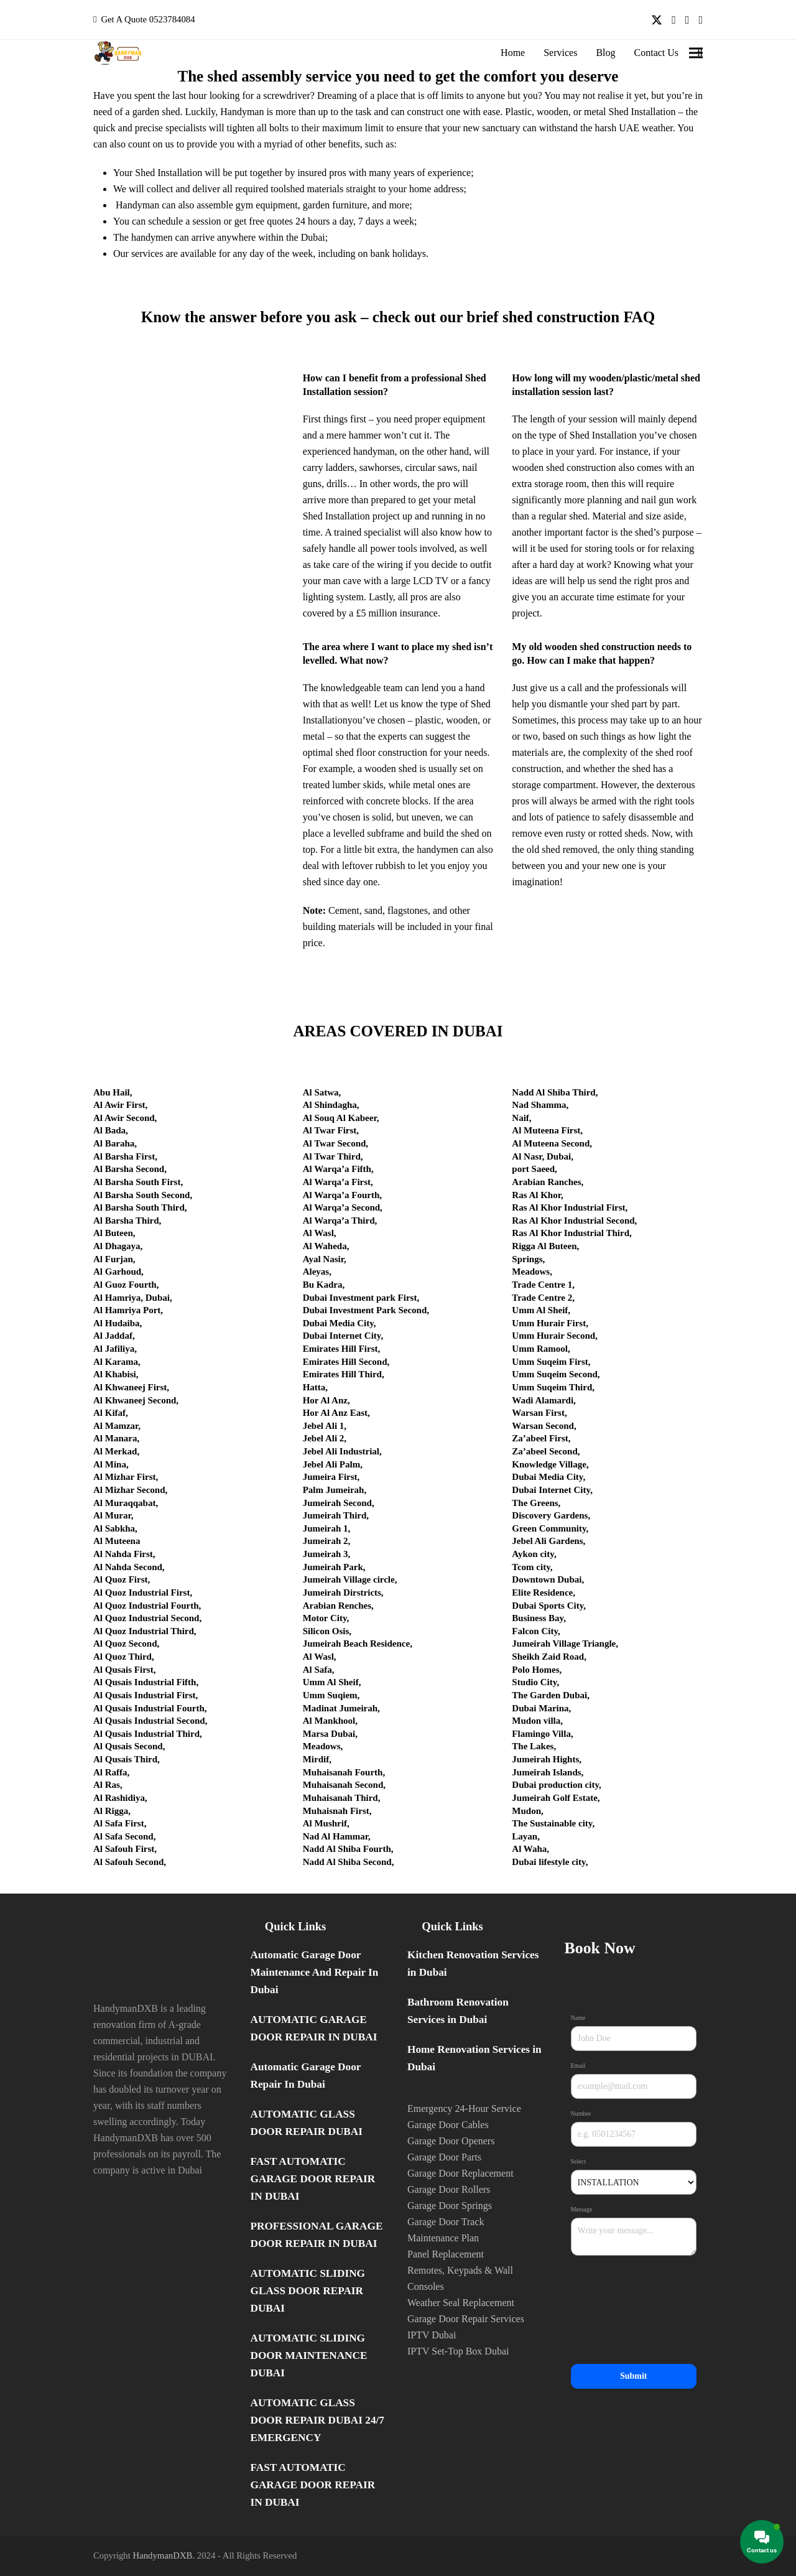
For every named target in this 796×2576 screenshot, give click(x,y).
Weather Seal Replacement (460, 2302)
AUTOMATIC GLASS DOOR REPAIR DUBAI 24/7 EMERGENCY (317, 2420)
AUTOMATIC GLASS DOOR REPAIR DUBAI (307, 2122)
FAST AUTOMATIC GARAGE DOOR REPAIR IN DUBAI (313, 2178)
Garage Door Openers (450, 2141)
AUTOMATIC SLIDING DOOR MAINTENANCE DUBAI (309, 2355)
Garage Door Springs (449, 2205)
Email (580, 2066)
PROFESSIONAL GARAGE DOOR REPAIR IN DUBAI (317, 2234)
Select (580, 2161)
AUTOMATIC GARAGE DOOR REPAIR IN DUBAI (314, 2028)
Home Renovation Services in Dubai (474, 2058)
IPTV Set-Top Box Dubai (458, 2351)
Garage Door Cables (448, 2124)
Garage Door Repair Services (465, 2318)
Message (583, 2209)
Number (583, 2114)
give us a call (556, 687)
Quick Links (295, 1926)
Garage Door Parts (444, 2157)
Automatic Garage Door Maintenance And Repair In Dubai (315, 1972)
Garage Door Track (445, 2221)
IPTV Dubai (431, 2335)
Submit (633, 2376)
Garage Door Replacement (460, 2173)
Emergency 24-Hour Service (464, 2108)
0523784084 (172, 19)
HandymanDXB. (164, 2555)
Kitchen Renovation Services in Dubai (473, 1963)
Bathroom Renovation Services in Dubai (458, 2010)
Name (580, 2018)
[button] (696, 53)
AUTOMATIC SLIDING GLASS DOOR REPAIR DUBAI (308, 2290)
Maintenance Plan (443, 2238)
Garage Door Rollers (448, 2189)
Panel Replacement (445, 2254)
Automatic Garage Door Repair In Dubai (306, 2075)
